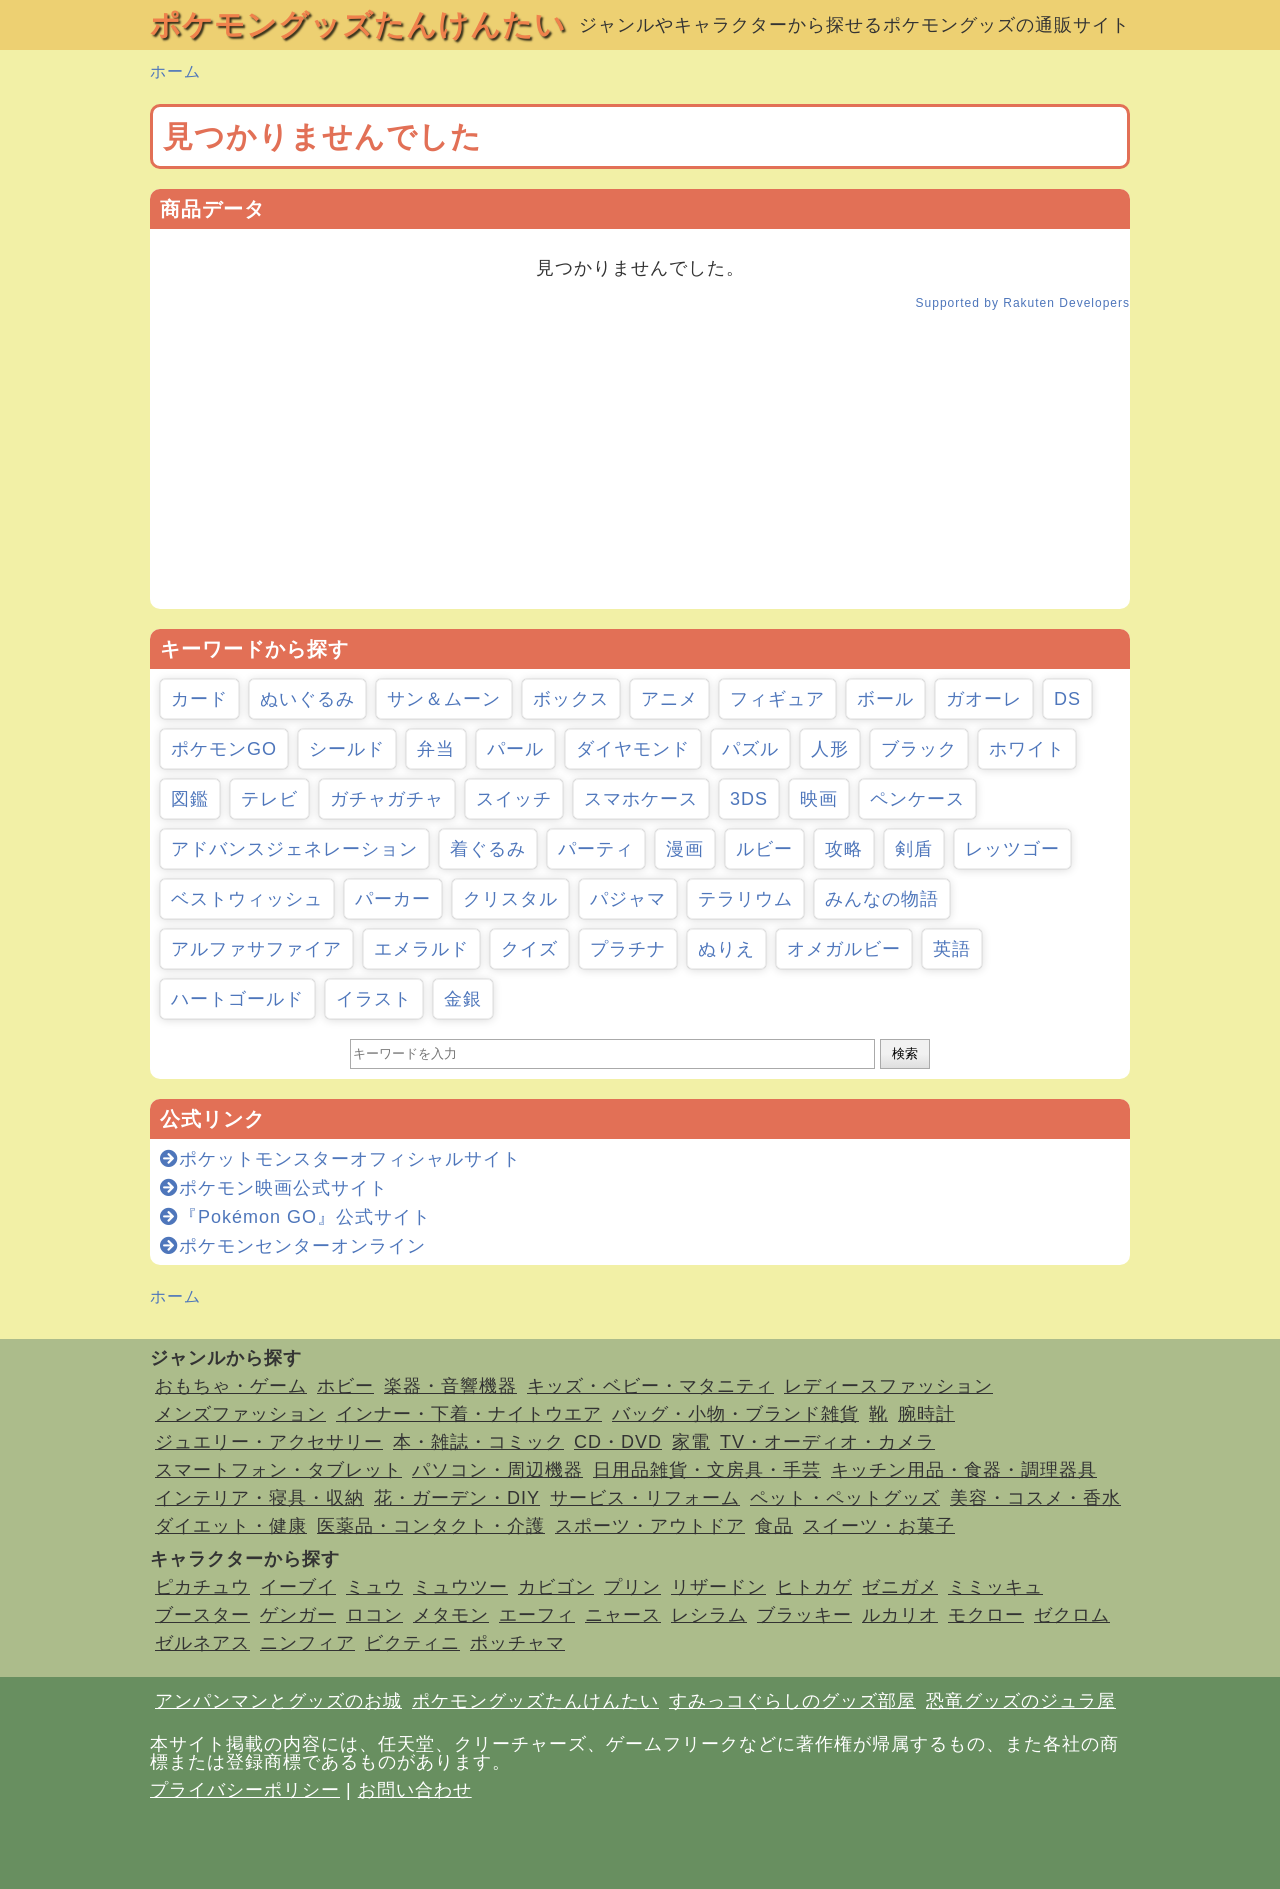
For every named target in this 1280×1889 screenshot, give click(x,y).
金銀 (463, 999)
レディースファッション (888, 1386)
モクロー (986, 1615)
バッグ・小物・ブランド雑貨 (735, 1414)
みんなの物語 (882, 899)
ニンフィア (307, 1643)
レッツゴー (1012, 849)
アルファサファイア (256, 949)
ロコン (374, 1615)
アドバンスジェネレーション (294, 849)
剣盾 (914, 849)
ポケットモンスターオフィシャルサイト (340, 1159)
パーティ (596, 849)
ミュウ (374, 1587)
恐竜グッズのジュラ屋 (1021, 1701)
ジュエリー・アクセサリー (269, 1442)
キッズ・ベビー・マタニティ (650, 1386)
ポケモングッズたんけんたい (358, 24)
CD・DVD (618, 1442)
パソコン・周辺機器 (497, 1470)
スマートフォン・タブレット (278, 1470)
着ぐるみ (488, 849)
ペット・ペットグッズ (845, 1498)
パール (515, 749)
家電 (691, 1442)
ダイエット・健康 (231, 1526)
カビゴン (556, 1587)
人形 (830, 749)
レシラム (709, 1615)
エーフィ (537, 1615)
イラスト (374, 999)
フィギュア (777, 699)
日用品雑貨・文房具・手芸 (707, 1470)
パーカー (393, 899)
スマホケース (641, 799)
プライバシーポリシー (245, 1790)
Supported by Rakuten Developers (1023, 303)
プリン (632, 1587)
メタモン (451, 1615)
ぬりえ (726, 949)
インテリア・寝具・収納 (259, 1498)
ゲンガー (298, 1615)
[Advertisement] (640, 469)
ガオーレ (984, 699)
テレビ (269, 799)
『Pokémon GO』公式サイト (295, 1217)
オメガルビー (844, 949)
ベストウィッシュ (247, 899)
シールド (347, 749)
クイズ (529, 949)
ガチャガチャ (387, 799)
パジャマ (628, 899)
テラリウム (745, 899)
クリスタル (510, 899)
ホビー (345, 1386)
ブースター (202, 1615)
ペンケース (917, 799)
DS (1067, 699)
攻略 (844, 849)
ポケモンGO (224, 749)
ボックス (571, 699)
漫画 (685, 849)
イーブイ (298, 1587)
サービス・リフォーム (645, 1498)
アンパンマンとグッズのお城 (278, 1701)
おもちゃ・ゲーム (231, 1386)
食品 (774, 1526)
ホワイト (1027, 749)
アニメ (669, 699)
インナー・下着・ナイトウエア (469, 1414)
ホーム (175, 71)
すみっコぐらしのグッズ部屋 (792, 1701)
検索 (905, 1053)
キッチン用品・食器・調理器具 (964, 1470)
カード (199, 699)
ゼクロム (1072, 1615)
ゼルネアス (202, 1643)
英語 (952, 949)
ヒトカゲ (814, 1587)
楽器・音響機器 (450, 1386)
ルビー (764, 849)
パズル (750, 749)
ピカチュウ (202, 1587)
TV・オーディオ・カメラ (827, 1442)
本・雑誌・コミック (478, 1442)
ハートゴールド (237, 999)
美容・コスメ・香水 (1035, 1498)
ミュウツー (460, 1587)
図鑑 (190, 799)
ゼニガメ (900, 1587)
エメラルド (421, 949)
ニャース (623, 1615)
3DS (749, 799)
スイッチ (514, 799)
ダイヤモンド (633, 749)
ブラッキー (804, 1615)
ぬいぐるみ (307, 699)
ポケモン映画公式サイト (274, 1188)
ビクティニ (412, 1643)
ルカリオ (900, 1615)
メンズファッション (240, 1414)
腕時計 (926, 1414)
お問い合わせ (415, 1790)
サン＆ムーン (444, 699)
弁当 (436, 749)
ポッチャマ (517, 1643)
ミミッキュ (995, 1587)
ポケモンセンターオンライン (293, 1246)
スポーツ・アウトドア (650, 1526)
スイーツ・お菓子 (879, 1526)
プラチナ (628, 949)
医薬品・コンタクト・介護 (431, 1526)
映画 (819, 799)
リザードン (718, 1587)
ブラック (919, 749)
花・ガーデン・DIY (457, 1498)
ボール (885, 699)
